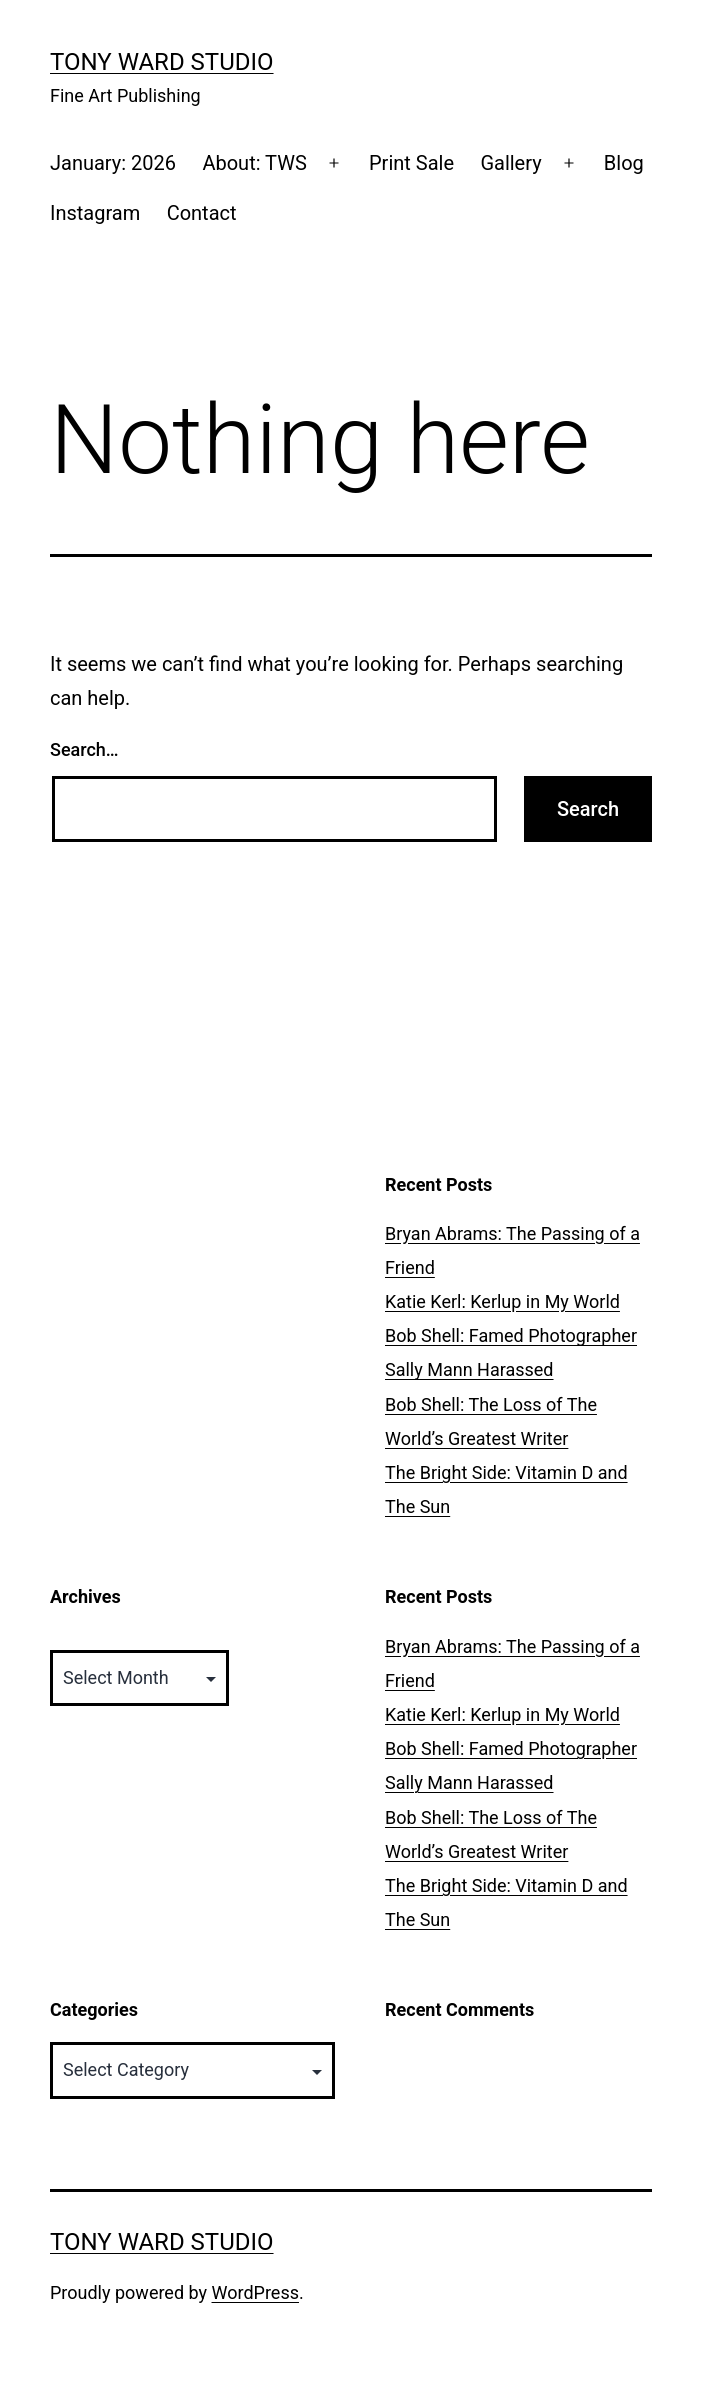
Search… (84, 749)
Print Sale (411, 163)
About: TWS (254, 163)
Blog (624, 163)
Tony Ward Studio (162, 62)
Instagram (95, 213)
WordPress (255, 2292)
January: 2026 (113, 163)
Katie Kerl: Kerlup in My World (502, 1301)
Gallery (510, 163)
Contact (202, 213)
